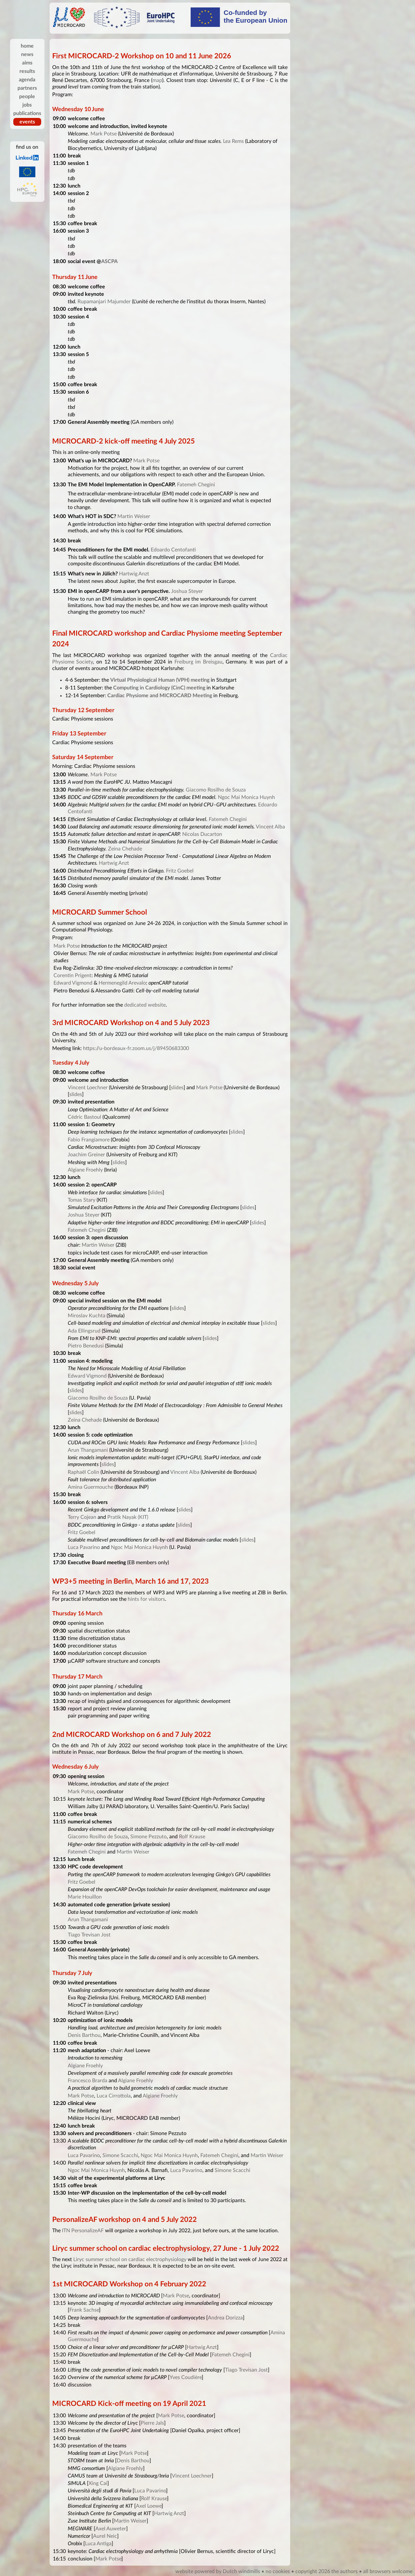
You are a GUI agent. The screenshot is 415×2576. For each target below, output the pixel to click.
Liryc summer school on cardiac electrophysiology (129, 2259)
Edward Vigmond (72, 983)
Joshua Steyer (187, 591)
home (27, 46)
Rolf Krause (192, 1836)
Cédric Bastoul (84, 1117)
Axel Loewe (148, 2506)
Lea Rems (233, 141)
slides (177, 1087)
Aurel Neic (105, 2536)
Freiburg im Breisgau (198, 661)
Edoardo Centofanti (173, 549)
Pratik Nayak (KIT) (127, 1517)
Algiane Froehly (85, 1169)
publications (27, 113)
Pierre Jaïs (152, 2423)
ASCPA (109, 261)
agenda (27, 79)
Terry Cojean (82, 1517)
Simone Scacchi (120, 2155)
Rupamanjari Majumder (104, 301)
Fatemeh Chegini (196, 484)
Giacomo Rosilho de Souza (216, 789)
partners (27, 88)
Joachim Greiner (86, 1154)
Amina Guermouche (90, 1487)
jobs (27, 105)
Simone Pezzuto (148, 1836)
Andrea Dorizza (225, 2317)
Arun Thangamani (88, 1450)
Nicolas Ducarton (202, 834)
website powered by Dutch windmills (217, 2571)
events (27, 121)
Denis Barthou (84, 2035)
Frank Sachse (84, 2310)
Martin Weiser (133, 516)
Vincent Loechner (88, 1087)
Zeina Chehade (125, 848)
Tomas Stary (81, 1200)
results (27, 71)
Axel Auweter (110, 2528)
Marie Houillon (85, 1897)
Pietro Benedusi (86, 1345)
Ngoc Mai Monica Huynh (246, 797)
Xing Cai (98, 2483)
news (27, 54)
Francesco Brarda (87, 2080)
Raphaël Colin (83, 1472)
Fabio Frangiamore (89, 1139)
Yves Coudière (186, 2377)
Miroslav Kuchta (86, 1315)
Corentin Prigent (72, 975)
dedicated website (145, 1005)
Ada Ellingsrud (84, 1331)
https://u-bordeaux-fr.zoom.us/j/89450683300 (136, 1048)
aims (27, 62)
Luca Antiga (98, 2543)
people (27, 96)
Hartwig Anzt (134, 573)
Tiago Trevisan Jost (89, 1934)
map (157, 80)
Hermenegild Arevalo (122, 983)
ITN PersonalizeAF (83, 2230)
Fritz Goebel (180, 870)
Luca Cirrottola (114, 2095)
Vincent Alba (270, 826)
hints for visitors (146, 1599)
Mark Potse (103, 133)
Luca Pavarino (84, 1547)
